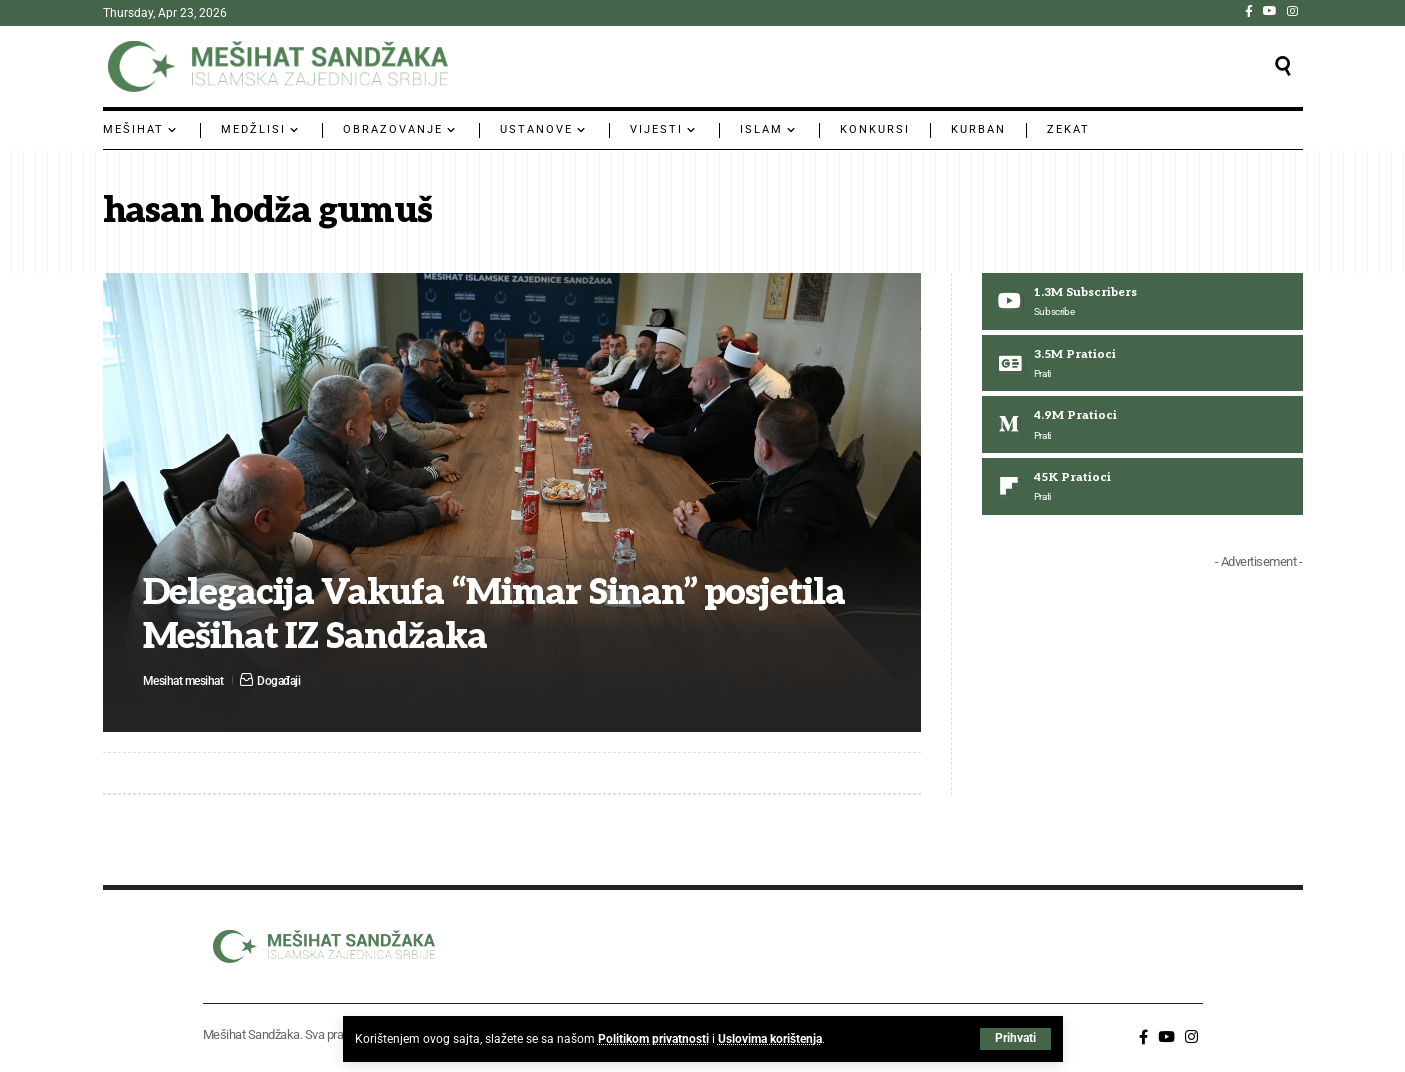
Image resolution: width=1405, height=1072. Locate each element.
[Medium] (1142, 427)
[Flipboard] (1142, 490)
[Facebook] (1249, 11)
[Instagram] (1292, 11)
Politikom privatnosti (653, 1039)
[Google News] (1142, 365)
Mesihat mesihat (187, 679)
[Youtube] (1142, 302)
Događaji (287, 679)
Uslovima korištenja (770, 1039)
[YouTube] (1270, 11)
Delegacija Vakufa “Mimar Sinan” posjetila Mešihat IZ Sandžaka (499, 615)
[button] (1015, 1039)
